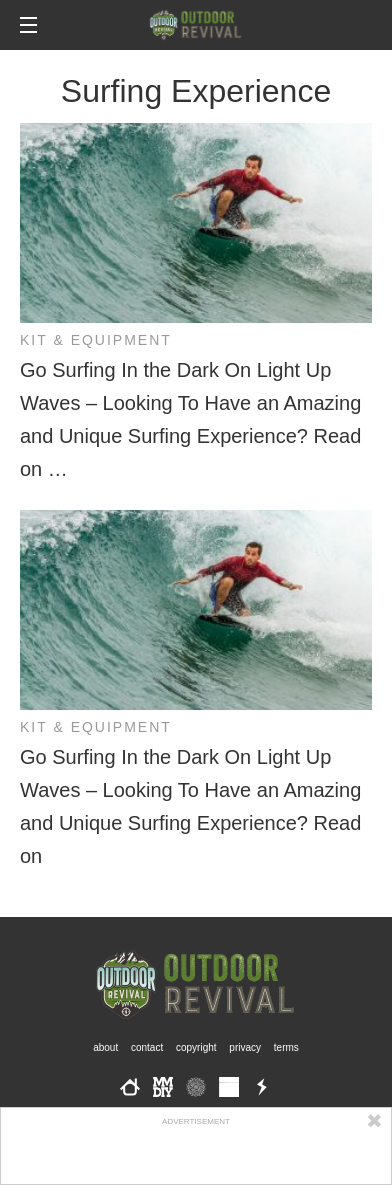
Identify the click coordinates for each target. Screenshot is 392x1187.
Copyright (196, 1047)
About (105, 1047)
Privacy (245, 1047)
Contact (147, 1047)
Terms (286, 1047)
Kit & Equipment (96, 340)
